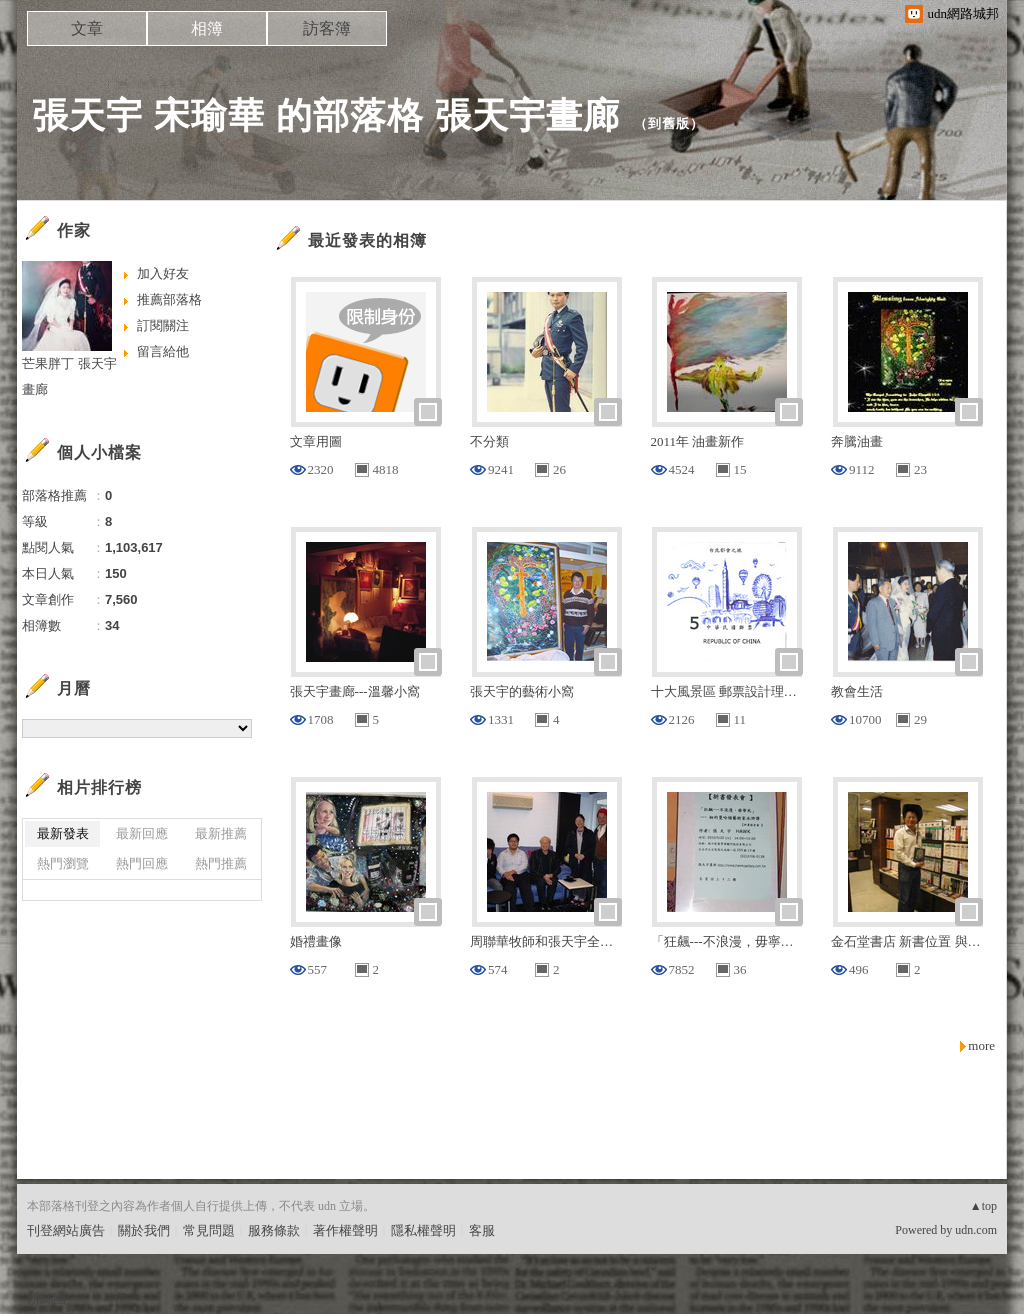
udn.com (976, 1230)
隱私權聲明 (423, 1230)
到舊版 (669, 123)
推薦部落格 (169, 299)
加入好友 (163, 273)
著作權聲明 (345, 1230)
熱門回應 (142, 863)
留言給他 (163, 351)
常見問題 (209, 1230)
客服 (482, 1230)
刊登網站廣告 (66, 1230)
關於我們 (144, 1230)
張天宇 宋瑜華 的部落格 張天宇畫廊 (326, 115)
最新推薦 (221, 833)
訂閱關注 (163, 325)
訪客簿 (327, 28)
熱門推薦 (221, 863)
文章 (87, 28)
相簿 (207, 28)
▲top (983, 1206)
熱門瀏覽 (63, 863)
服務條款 (274, 1230)
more (981, 1045)
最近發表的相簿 (367, 240)
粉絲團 (46, 1298)
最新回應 (142, 833)
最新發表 (63, 833)
